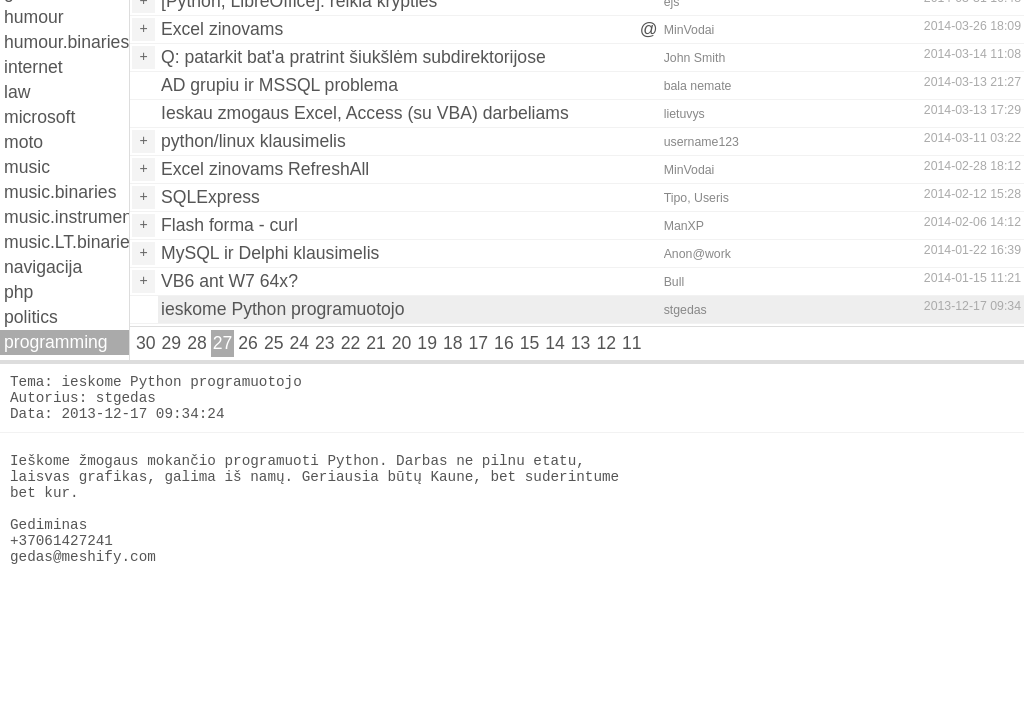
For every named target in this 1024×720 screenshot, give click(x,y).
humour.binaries (66, 42)
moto (23, 142)
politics (31, 317)
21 (376, 343)
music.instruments (66, 217)
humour (34, 17)
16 (504, 343)
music (27, 167)
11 (632, 343)
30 (146, 343)
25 (274, 343)
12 (606, 343)
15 (530, 343)
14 (555, 343)
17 (479, 343)
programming (56, 342)
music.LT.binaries (66, 242)
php (18, 292)
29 (172, 343)
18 (453, 343)
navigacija (43, 267)
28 (197, 343)
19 (427, 343)
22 (351, 343)
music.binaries (60, 192)
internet (33, 67)
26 (248, 343)
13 (581, 343)
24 (299, 343)
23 (325, 343)
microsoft (39, 117)
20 (402, 343)
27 (223, 343)
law (17, 92)
